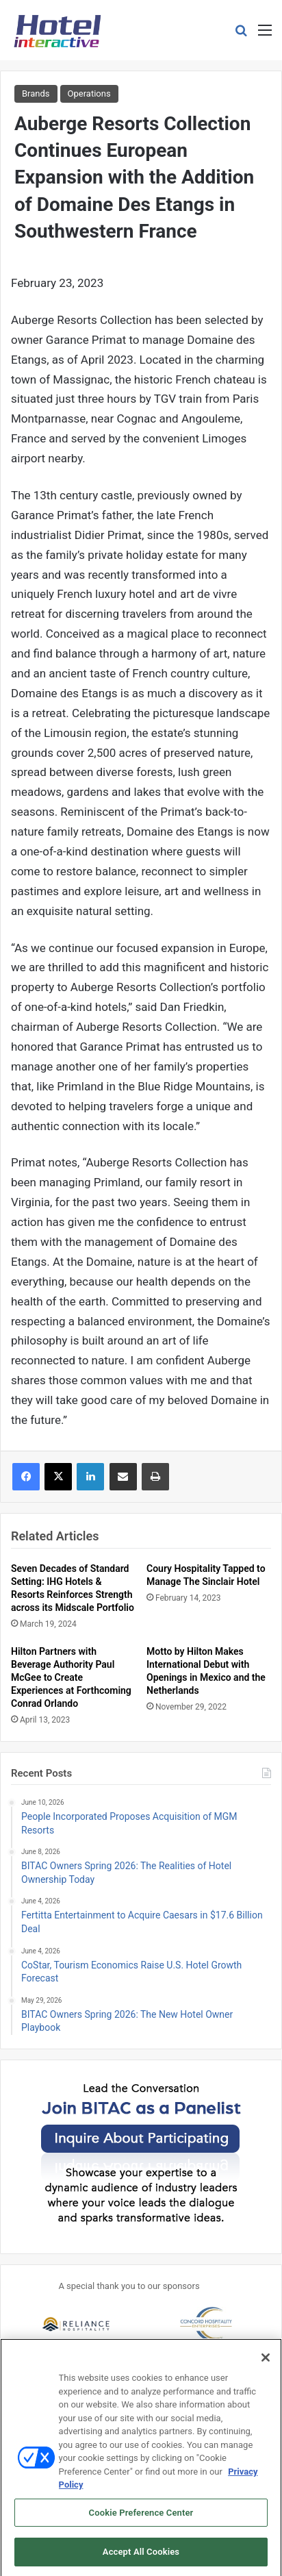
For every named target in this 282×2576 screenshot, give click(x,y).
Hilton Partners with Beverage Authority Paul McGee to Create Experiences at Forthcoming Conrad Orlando (71, 1677)
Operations (89, 93)
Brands (36, 93)
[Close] (266, 2362)
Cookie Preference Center (141, 2517)
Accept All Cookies (141, 2556)
